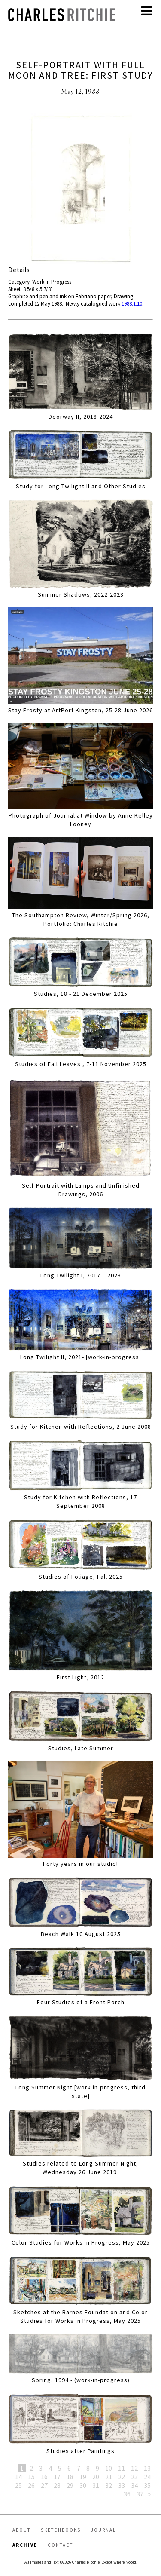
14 (18, 2476)
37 (140, 2494)
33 (121, 2485)
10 (108, 2468)
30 (82, 2485)
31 (95, 2485)
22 (121, 2476)
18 (70, 2476)
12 (134, 2468)
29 (70, 2485)
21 (108, 2476)
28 (57, 2485)
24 (147, 2476)
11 (121, 2468)
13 (147, 2468)
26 (31, 2485)
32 (108, 2485)
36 (127, 2494)
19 (82, 2476)
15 (31, 2476)
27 (44, 2485)
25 (18, 2485)
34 (134, 2485)
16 (44, 2476)
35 (147, 2485)
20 (95, 2476)
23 (134, 2476)
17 (57, 2476)
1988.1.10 (132, 303)
